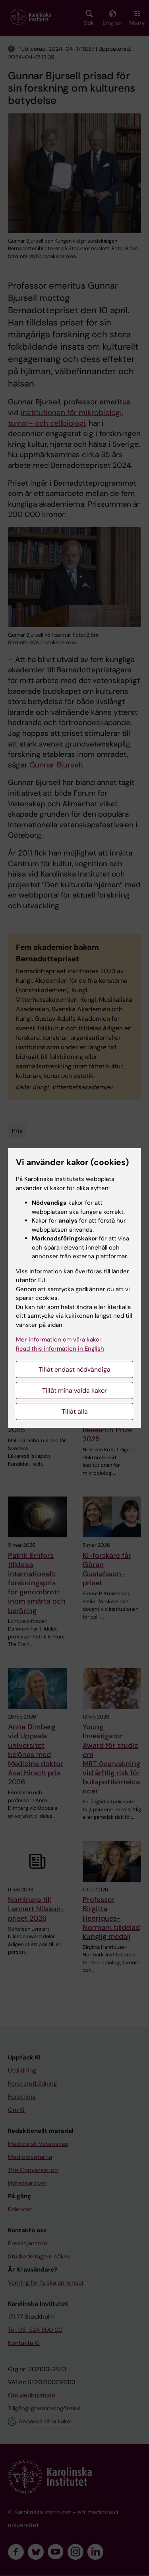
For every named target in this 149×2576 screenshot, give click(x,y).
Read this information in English (60, 1349)
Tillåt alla (75, 1411)
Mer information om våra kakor (59, 1340)
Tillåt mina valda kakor (74, 1390)
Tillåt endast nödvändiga (74, 1369)
